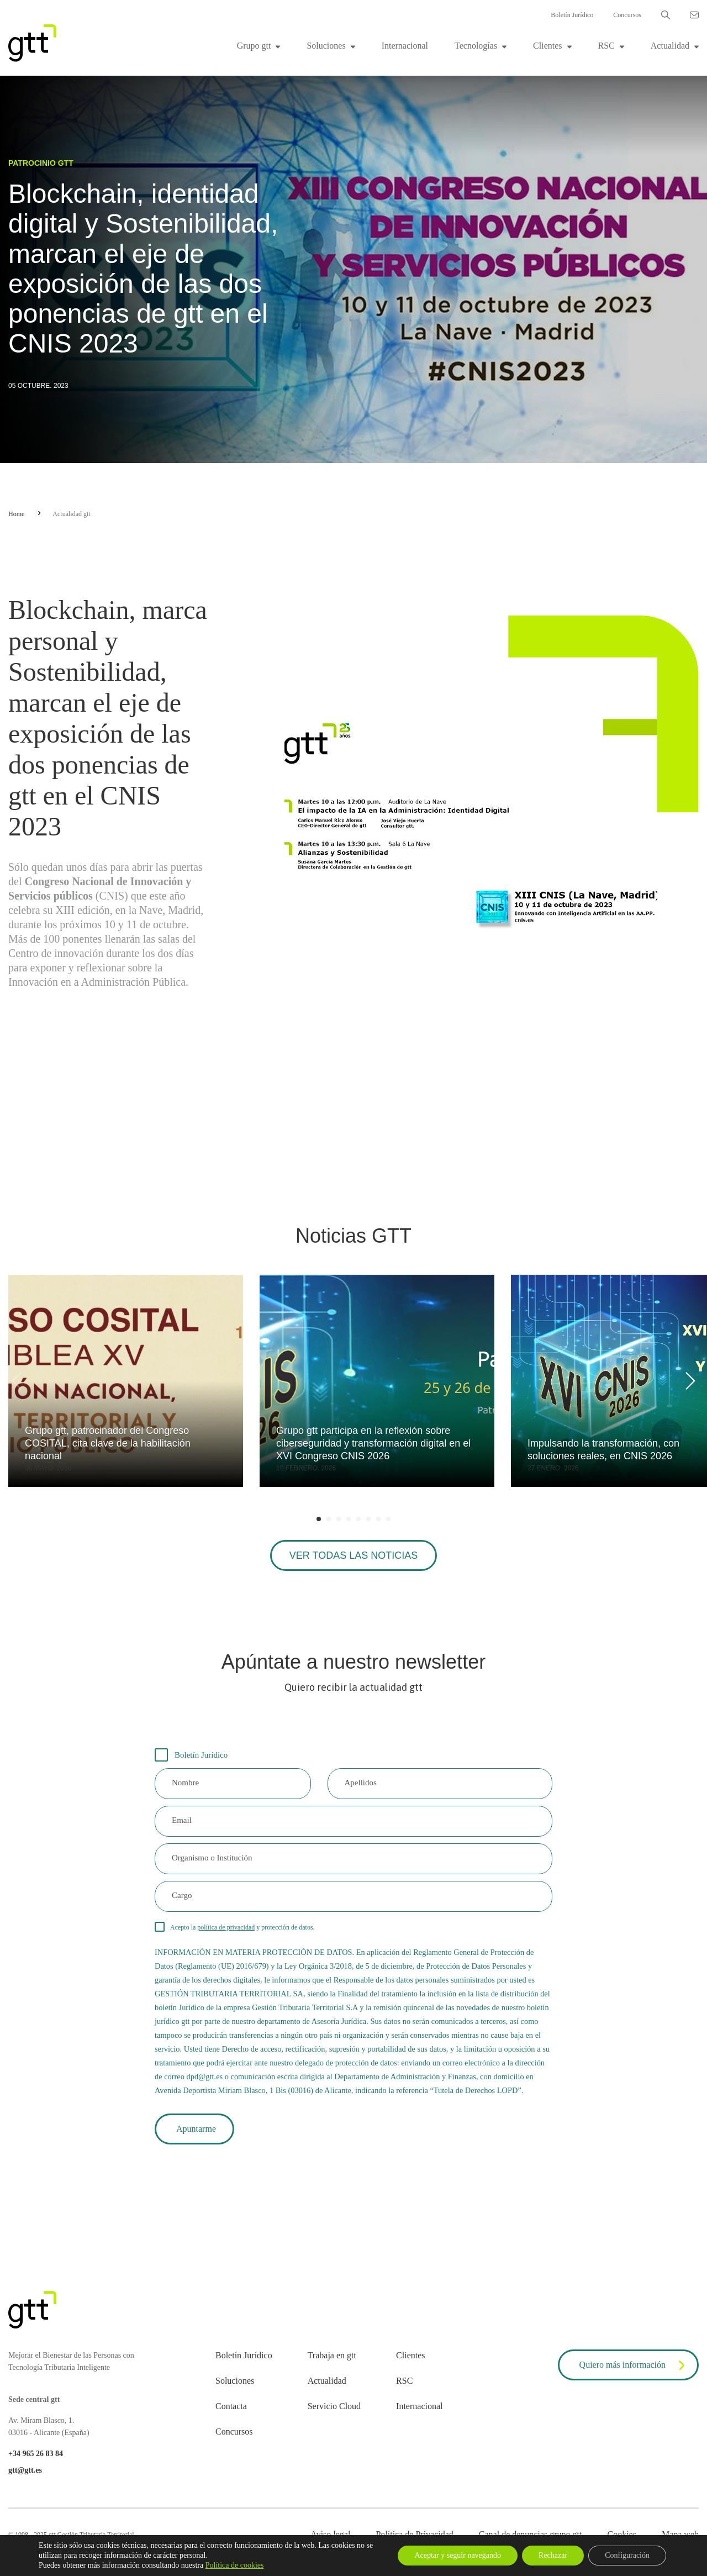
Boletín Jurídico (572, 15)
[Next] (688, 1381)
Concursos (627, 15)
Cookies (621, 2534)
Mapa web (680, 2534)
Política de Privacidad (414, 2534)
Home (16, 514)
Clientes (547, 45)
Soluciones (326, 45)
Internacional (405, 45)
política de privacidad (226, 1927)
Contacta (231, 2406)
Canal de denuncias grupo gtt (530, 2534)
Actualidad (670, 45)
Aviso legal (330, 2534)
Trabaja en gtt (332, 2355)
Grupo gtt (254, 45)
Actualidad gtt (71, 514)
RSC (606, 45)
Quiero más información (634, 2365)
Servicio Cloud (334, 2406)
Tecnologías (476, 45)
